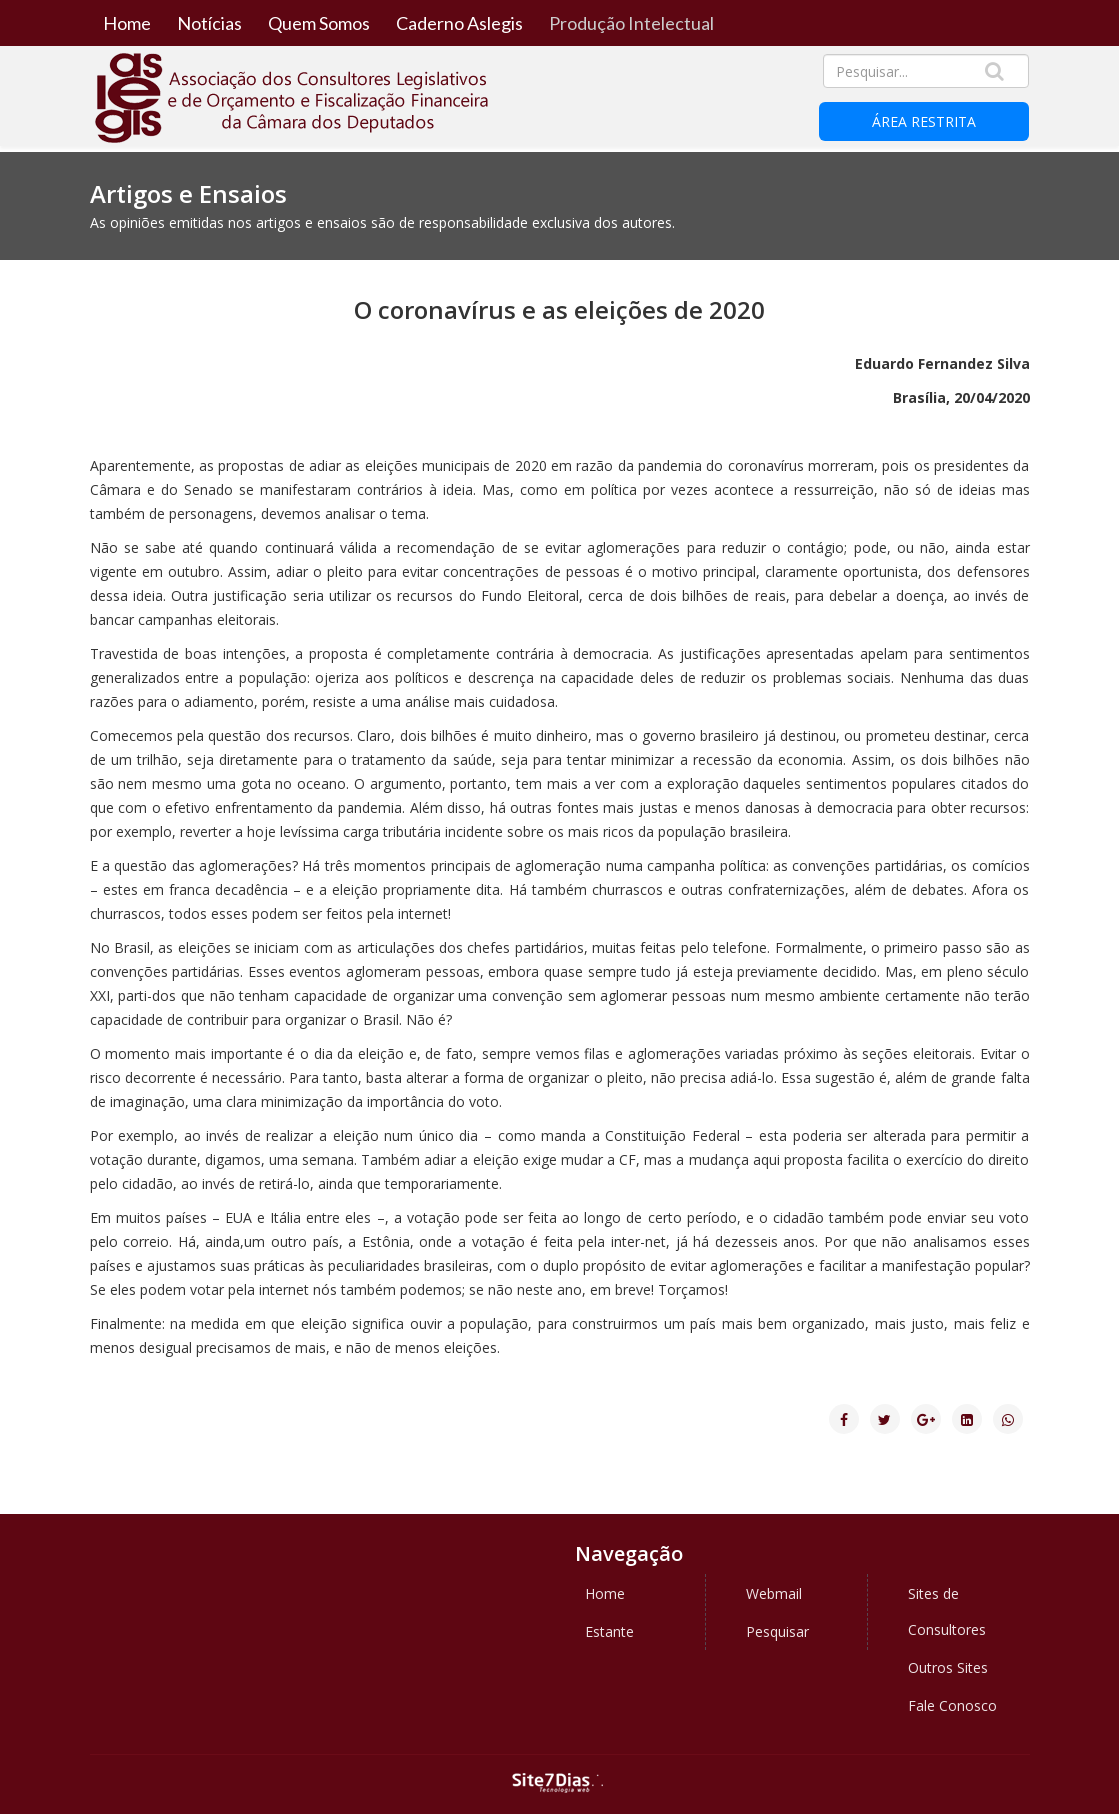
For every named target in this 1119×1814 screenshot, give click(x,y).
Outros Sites (948, 1667)
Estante (609, 1631)
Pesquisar (777, 1631)
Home (127, 23)
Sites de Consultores (947, 1611)
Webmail (774, 1593)
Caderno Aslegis (459, 23)
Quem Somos (319, 23)
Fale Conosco (952, 1705)
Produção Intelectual (631, 23)
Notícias (209, 23)
